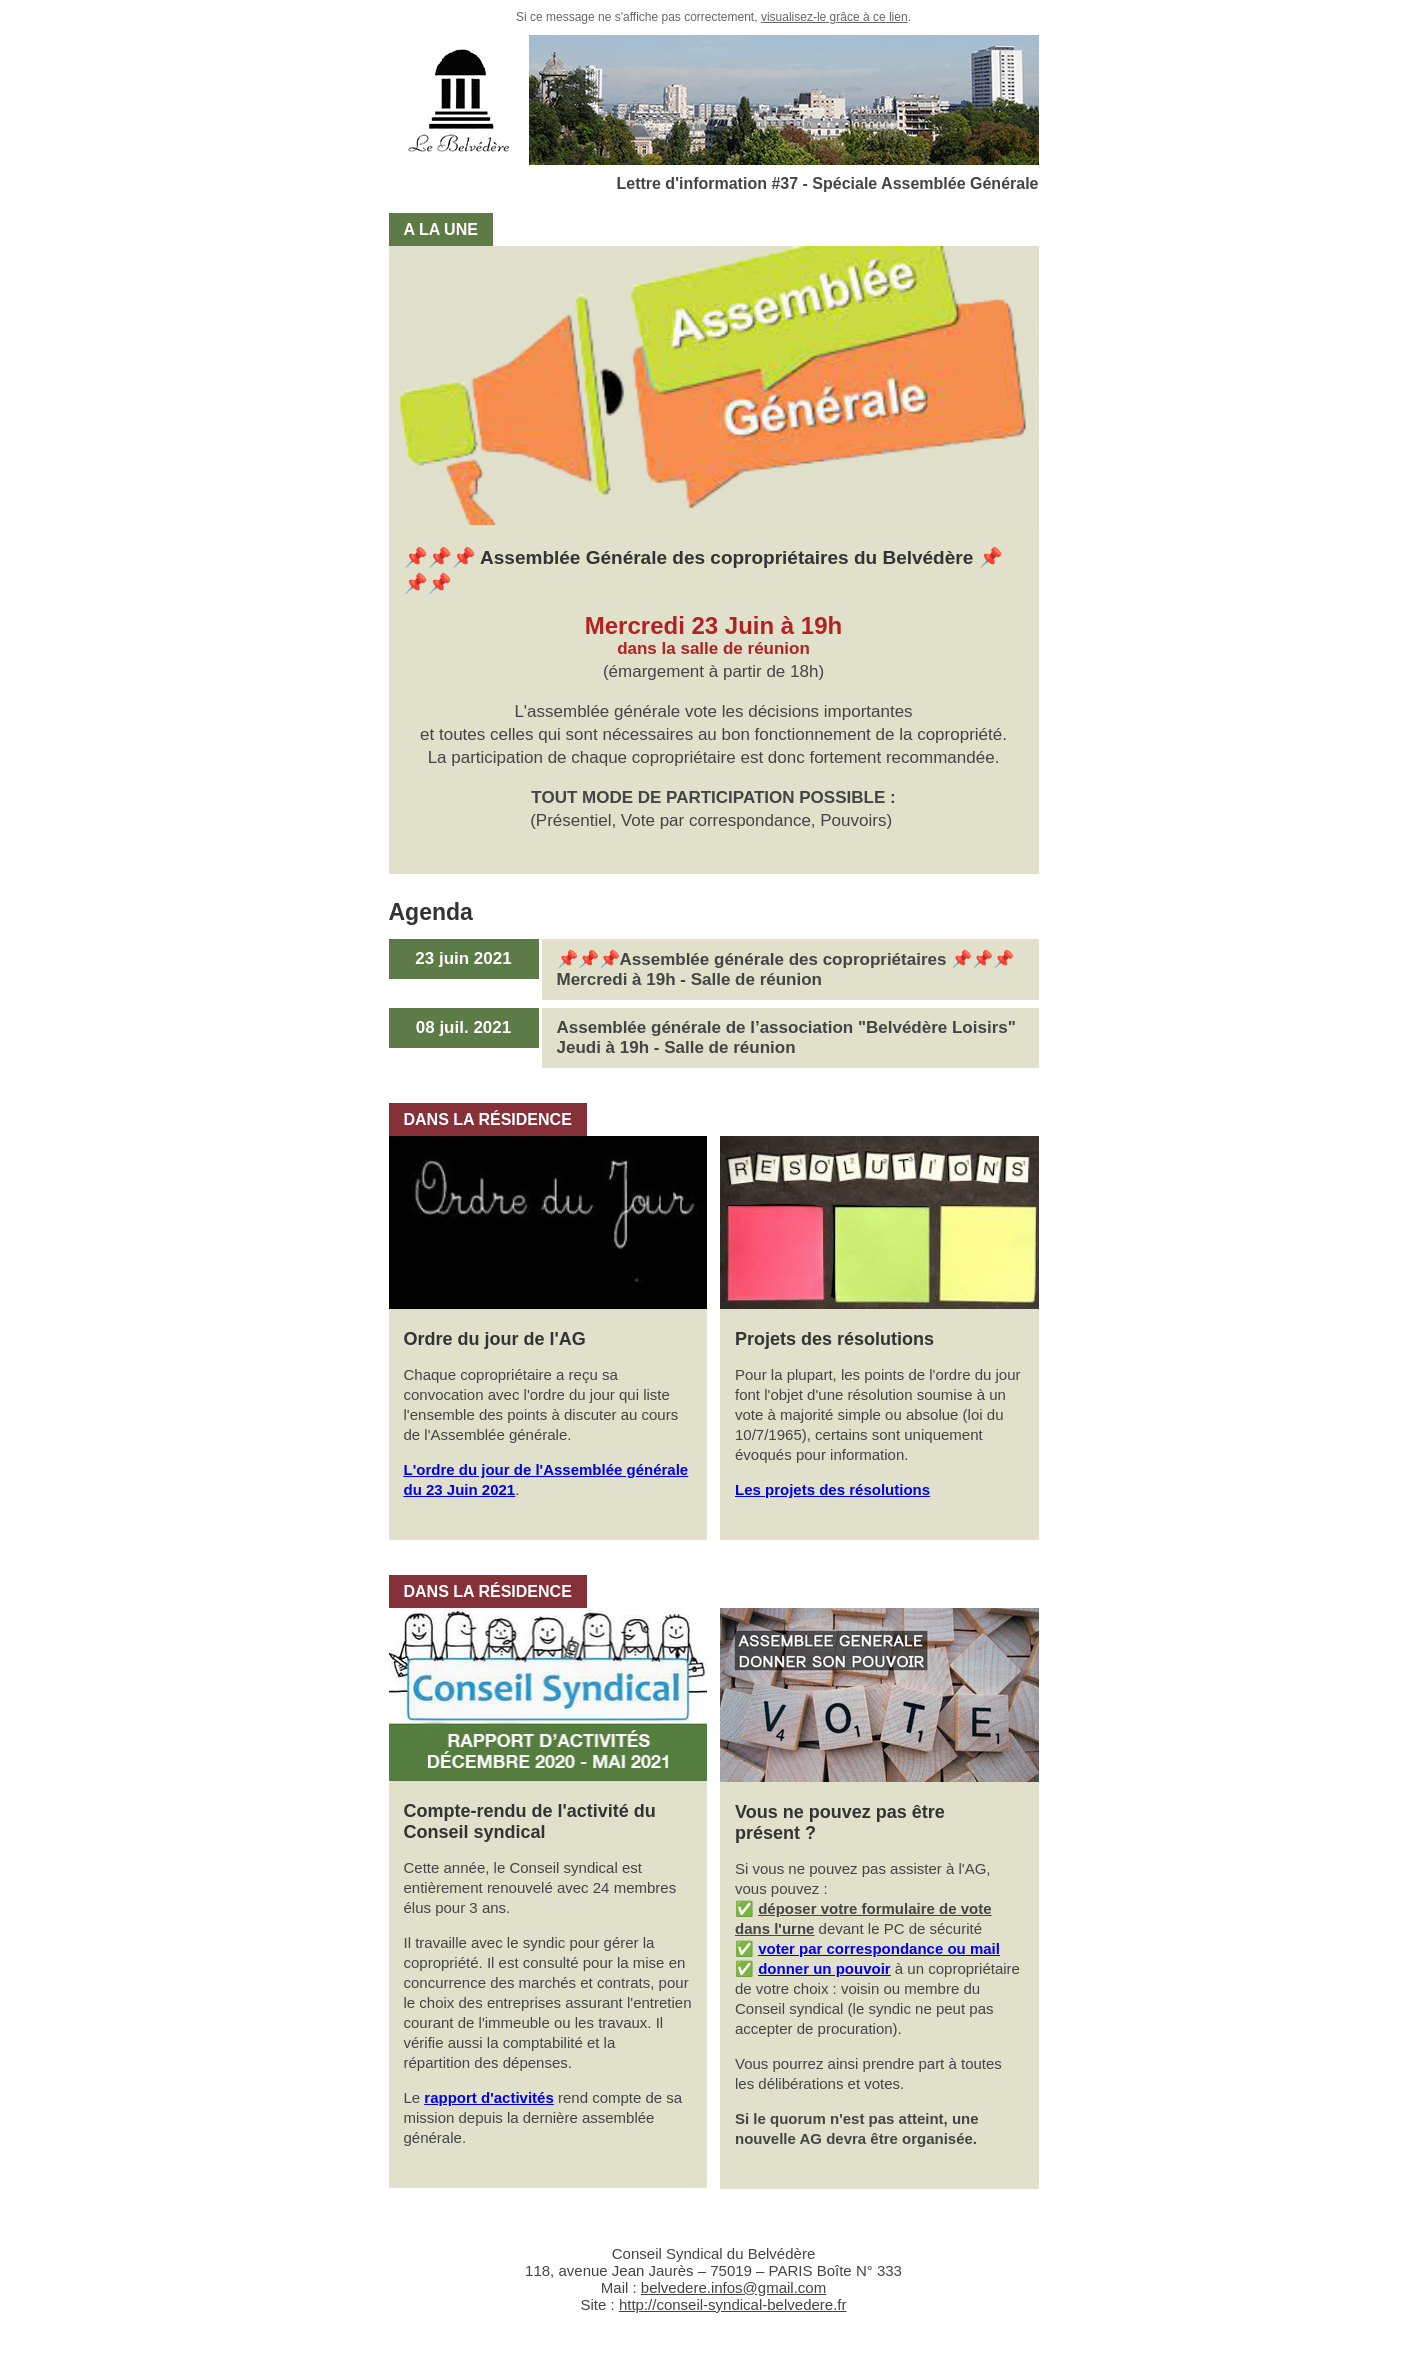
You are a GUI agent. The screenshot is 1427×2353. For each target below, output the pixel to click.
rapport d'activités (488, 2097)
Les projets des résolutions (832, 1489)
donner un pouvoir (824, 1968)
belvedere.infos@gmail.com (733, 2287)
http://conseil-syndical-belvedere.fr (733, 2304)
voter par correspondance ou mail (879, 1948)
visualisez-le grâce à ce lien (834, 17)
